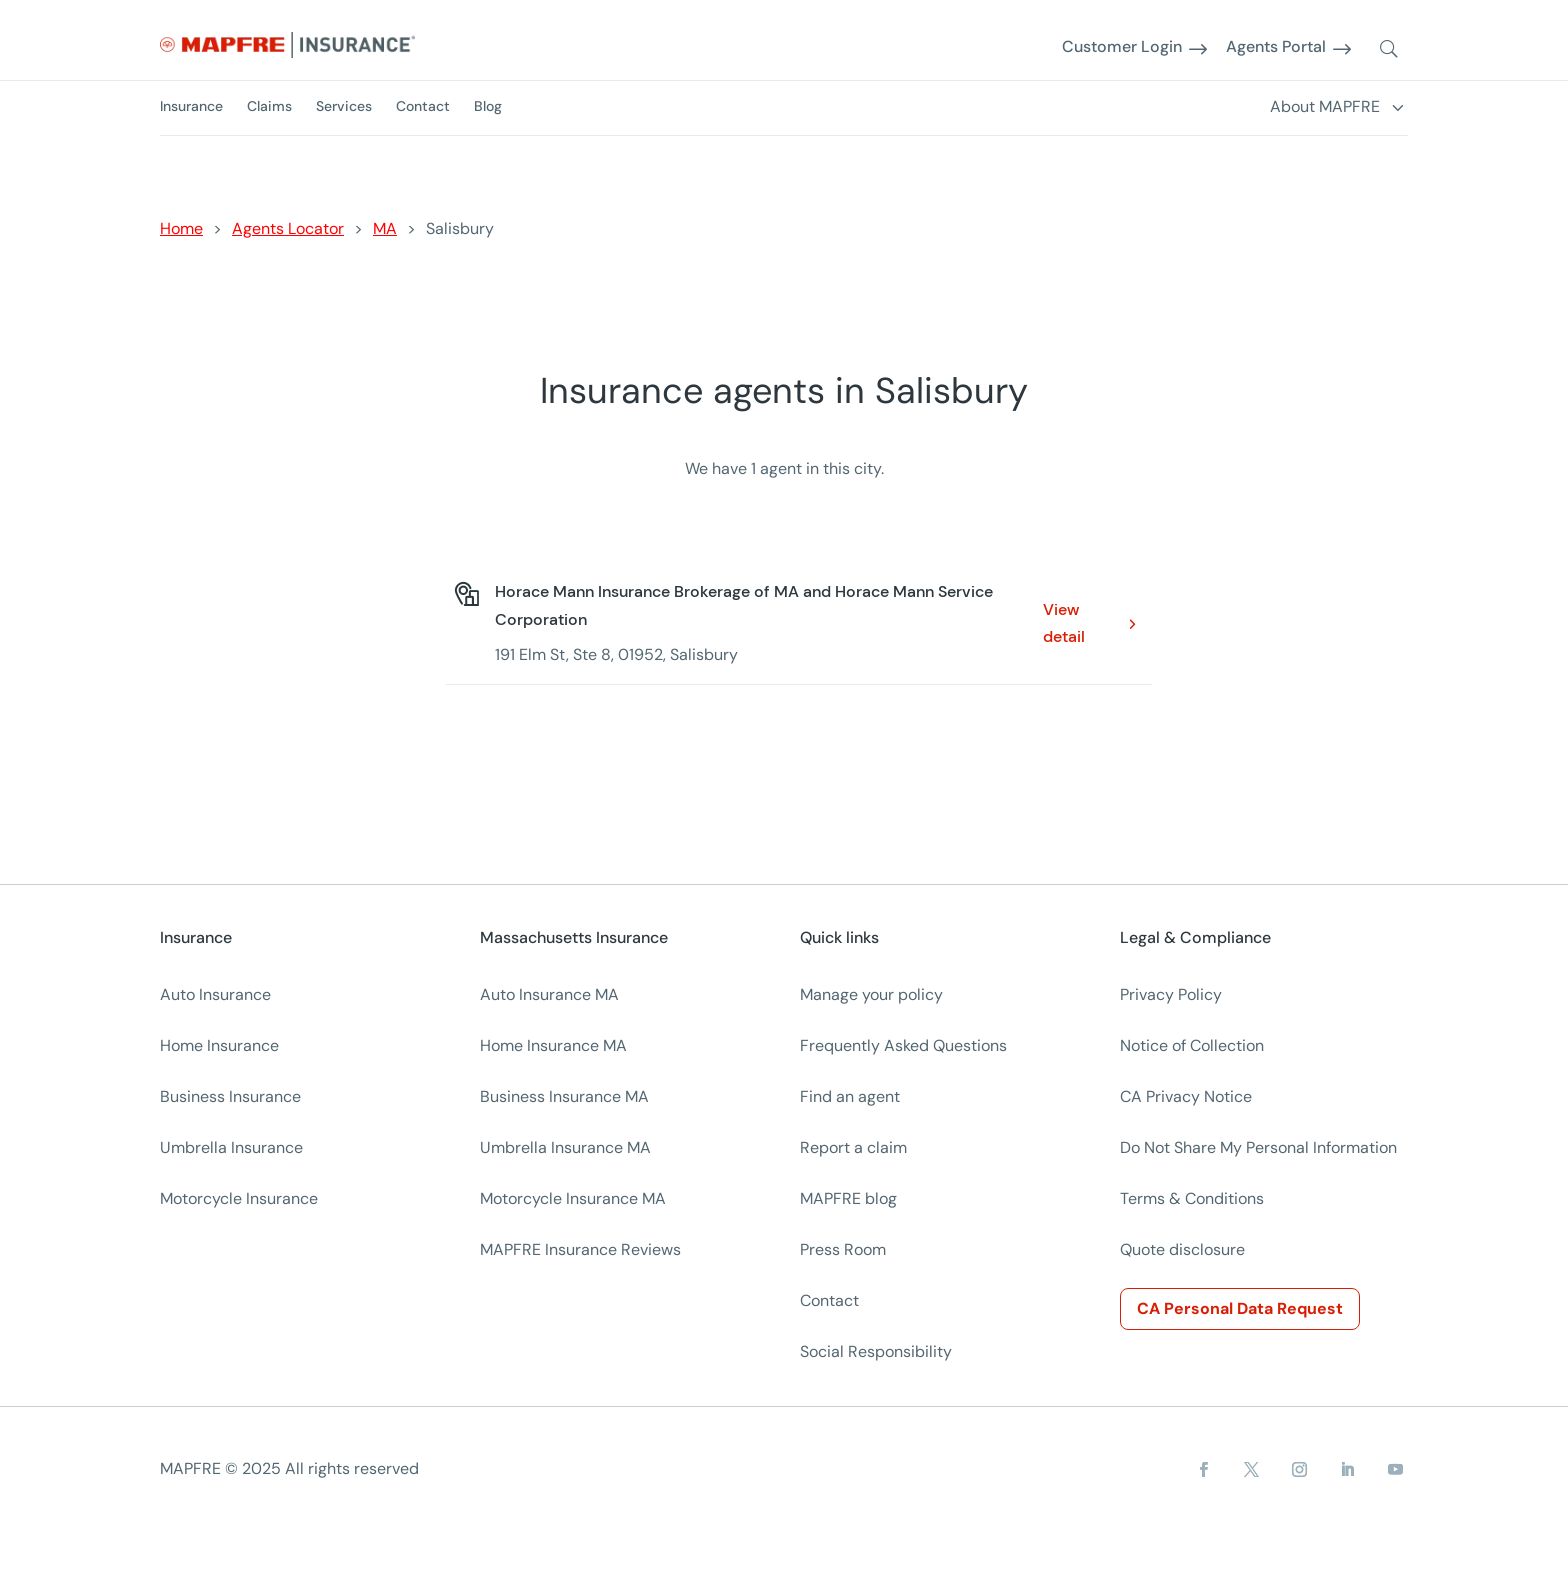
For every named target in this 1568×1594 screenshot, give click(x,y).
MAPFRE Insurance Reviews (580, 1249)
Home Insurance (219, 1045)
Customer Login (1122, 47)
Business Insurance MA (564, 1096)
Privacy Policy (1171, 994)
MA (385, 228)
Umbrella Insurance (231, 1147)
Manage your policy (871, 994)
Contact (423, 106)
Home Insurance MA (553, 1045)
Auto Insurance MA (549, 994)
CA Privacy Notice (1186, 1096)
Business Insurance (230, 1096)
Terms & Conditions (1192, 1198)
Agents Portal (1276, 47)
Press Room (843, 1249)
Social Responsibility (876, 1351)
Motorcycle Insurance (239, 1198)
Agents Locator (288, 228)
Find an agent (850, 1096)
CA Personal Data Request (1240, 1308)
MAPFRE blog (848, 1198)
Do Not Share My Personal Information (1258, 1147)
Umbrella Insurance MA (565, 1147)
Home (181, 228)
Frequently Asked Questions (903, 1045)
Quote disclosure (1182, 1249)
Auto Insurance (215, 994)
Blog (488, 106)
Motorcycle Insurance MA (573, 1198)
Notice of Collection (1192, 1045)
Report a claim (853, 1147)
